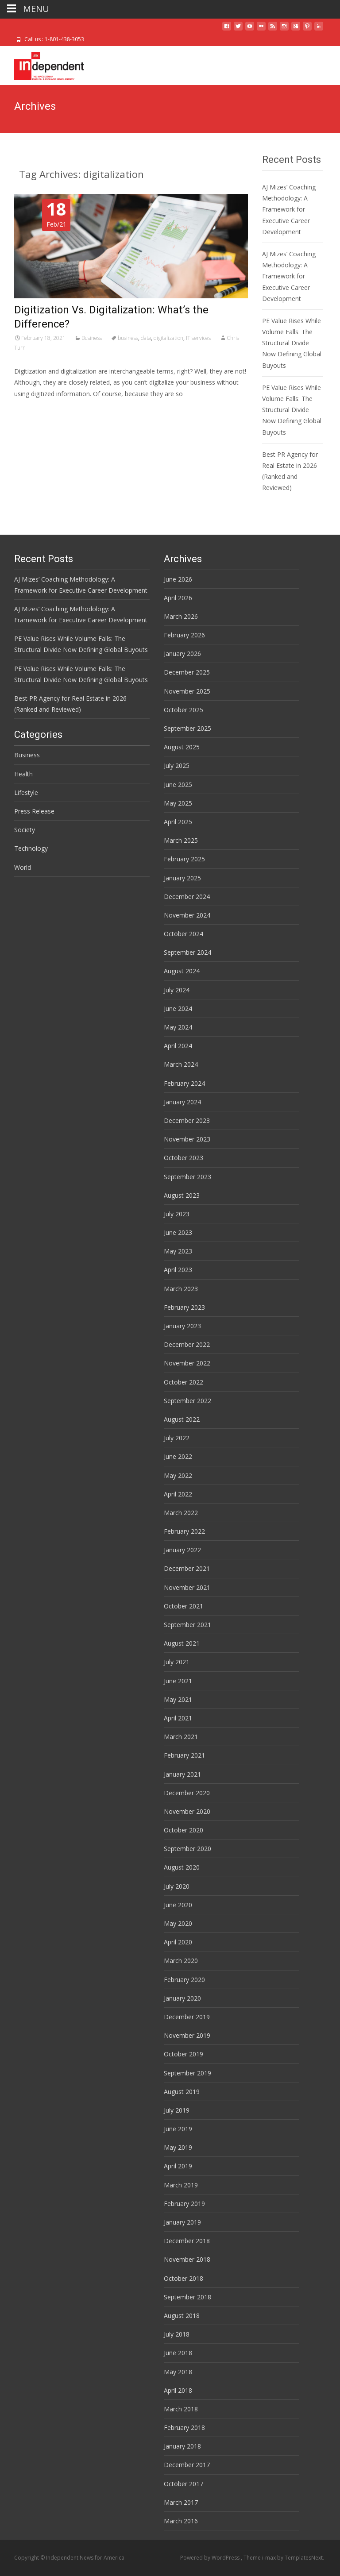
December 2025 (187, 672)
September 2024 (187, 952)
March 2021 (181, 1736)
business (128, 338)
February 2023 (184, 1307)
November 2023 (187, 1139)
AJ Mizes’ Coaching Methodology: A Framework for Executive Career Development (289, 209)
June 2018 (178, 2352)
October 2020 (183, 1830)
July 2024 (176, 990)
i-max (269, 2557)
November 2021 (187, 1587)
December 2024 (187, 896)
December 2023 (187, 1120)
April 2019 (178, 2166)
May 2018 (178, 2372)
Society (24, 829)
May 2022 (178, 1475)
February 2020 (184, 1979)
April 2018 (178, 2390)
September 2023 (187, 1176)
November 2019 (187, 2035)
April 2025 (178, 822)
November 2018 (187, 2259)
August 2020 (182, 1867)
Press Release (34, 811)
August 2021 (182, 1643)
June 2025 (178, 784)
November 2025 (187, 691)
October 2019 (183, 2054)
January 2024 (182, 1102)
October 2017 (183, 2484)
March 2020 (181, 1960)
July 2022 (176, 1438)
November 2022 (187, 1363)
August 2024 (182, 971)
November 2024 (187, 915)
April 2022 (178, 1494)
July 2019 (176, 2110)
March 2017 (181, 2502)
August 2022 (182, 1419)
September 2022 (187, 1400)
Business (91, 338)
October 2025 (183, 710)
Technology (31, 848)
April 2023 (178, 1269)
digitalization (168, 338)
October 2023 (183, 1157)
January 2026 (182, 653)
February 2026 (184, 635)
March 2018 (181, 2409)
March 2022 (181, 1512)
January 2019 (182, 2222)
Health (23, 774)
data (146, 338)
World (22, 867)
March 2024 (181, 1064)
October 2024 (183, 933)
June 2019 (178, 2129)
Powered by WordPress (210, 2557)
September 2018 (187, 2297)
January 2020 (182, 1998)
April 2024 (178, 1045)
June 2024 (178, 1008)
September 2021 (187, 1624)
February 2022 (184, 1531)
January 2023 (182, 1326)
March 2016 (181, 2521)
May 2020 (178, 1923)
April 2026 (178, 598)
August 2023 (182, 1195)
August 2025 (182, 747)
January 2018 (182, 2446)
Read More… (34, 410)
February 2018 (184, 2427)
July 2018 (176, 2334)
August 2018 (182, 2315)
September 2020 (187, 1848)
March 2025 (181, 840)
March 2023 (181, 1288)
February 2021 (184, 1755)
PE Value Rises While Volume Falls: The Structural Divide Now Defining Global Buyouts (291, 343)
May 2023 (178, 1251)
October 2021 (183, 1606)
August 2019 (182, 2091)
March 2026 (181, 616)
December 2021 (187, 1568)
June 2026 (178, 579)
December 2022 (187, 1344)
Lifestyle (26, 792)
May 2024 (178, 1027)
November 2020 (187, 1811)
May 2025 (178, 803)
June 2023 (178, 1232)
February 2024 (184, 1083)
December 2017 (187, 2464)
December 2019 (187, 2017)
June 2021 (178, 1681)
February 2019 (184, 2203)
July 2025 (176, 765)
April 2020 (178, 1942)
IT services (198, 338)
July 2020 (176, 1886)
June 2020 (178, 1905)
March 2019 (181, 2185)
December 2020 (187, 1793)
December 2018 (187, 2241)
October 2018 (183, 2278)
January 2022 (182, 1550)
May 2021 (178, 1699)
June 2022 (178, 1456)
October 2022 (183, 1382)
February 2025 (184, 859)
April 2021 (178, 1718)
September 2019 (187, 2073)
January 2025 (182, 878)
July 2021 (176, 1662)
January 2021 (182, 1774)
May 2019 (178, 2147)
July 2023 (176, 1214)
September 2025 (187, 728)
